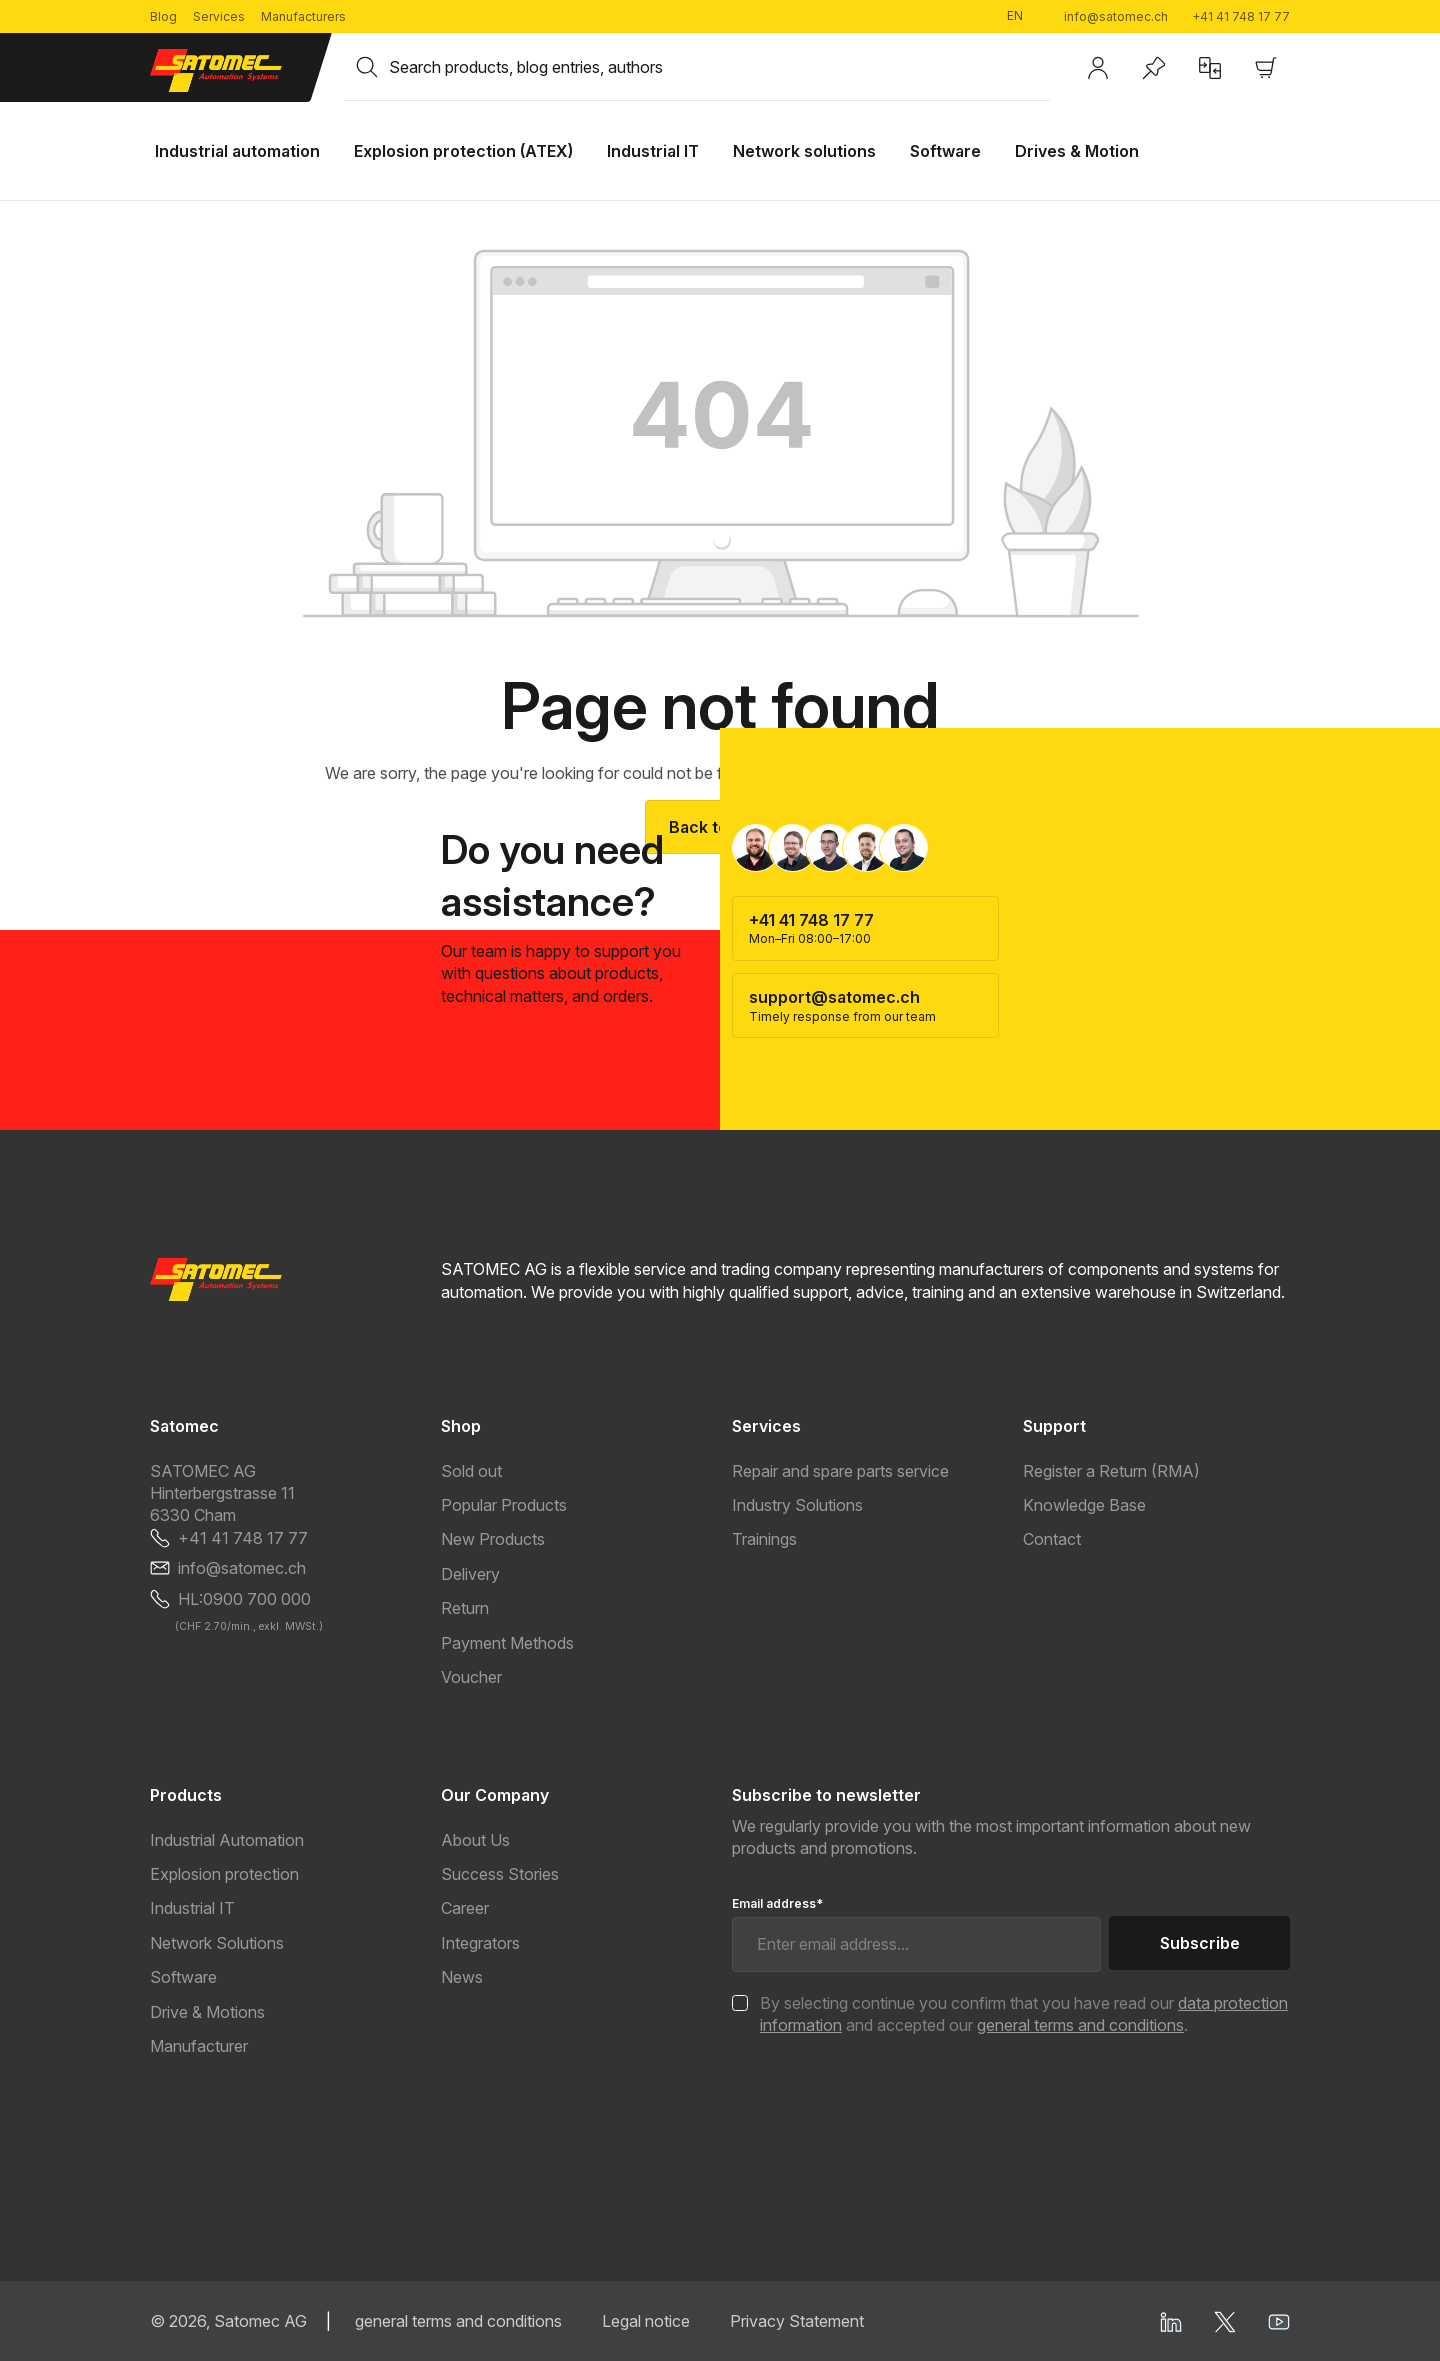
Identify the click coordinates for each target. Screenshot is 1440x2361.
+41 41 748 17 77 (1241, 16)
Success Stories (500, 1874)
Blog (163, 16)
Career (465, 1908)
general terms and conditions (1080, 2025)
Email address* (777, 1903)
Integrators (480, 1943)
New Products (493, 1539)
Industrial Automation (227, 1840)
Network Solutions (217, 1943)
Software (183, 1977)
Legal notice (646, 2321)
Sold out (471, 1471)
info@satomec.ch (1116, 16)
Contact (1052, 1539)
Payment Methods (507, 1643)
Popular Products (504, 1505)
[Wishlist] (1154, 68)
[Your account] (1098, 68)
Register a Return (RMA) (1111, 1471)
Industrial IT (192, 1908)
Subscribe (1200, 1943)
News (462, 1977)
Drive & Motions (207, 2012)
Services (219, 16)
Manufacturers (303, 16)
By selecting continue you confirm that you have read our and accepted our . (1024, 2014)
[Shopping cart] (1266, 68)
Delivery (470, 1574)
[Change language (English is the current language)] (1023, 16)
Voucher (471, 1677)
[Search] (367, 67)
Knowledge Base (1084, 1505)
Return (465, 1608)
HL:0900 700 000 (244, 1599)
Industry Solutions (797, 1505)
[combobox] (719, 67)
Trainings (764, 1539)
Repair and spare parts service (840, 1471)
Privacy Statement (797, 2321)
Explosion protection (224, 1874)
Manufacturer (199, 2046)
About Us (475, 1840)
